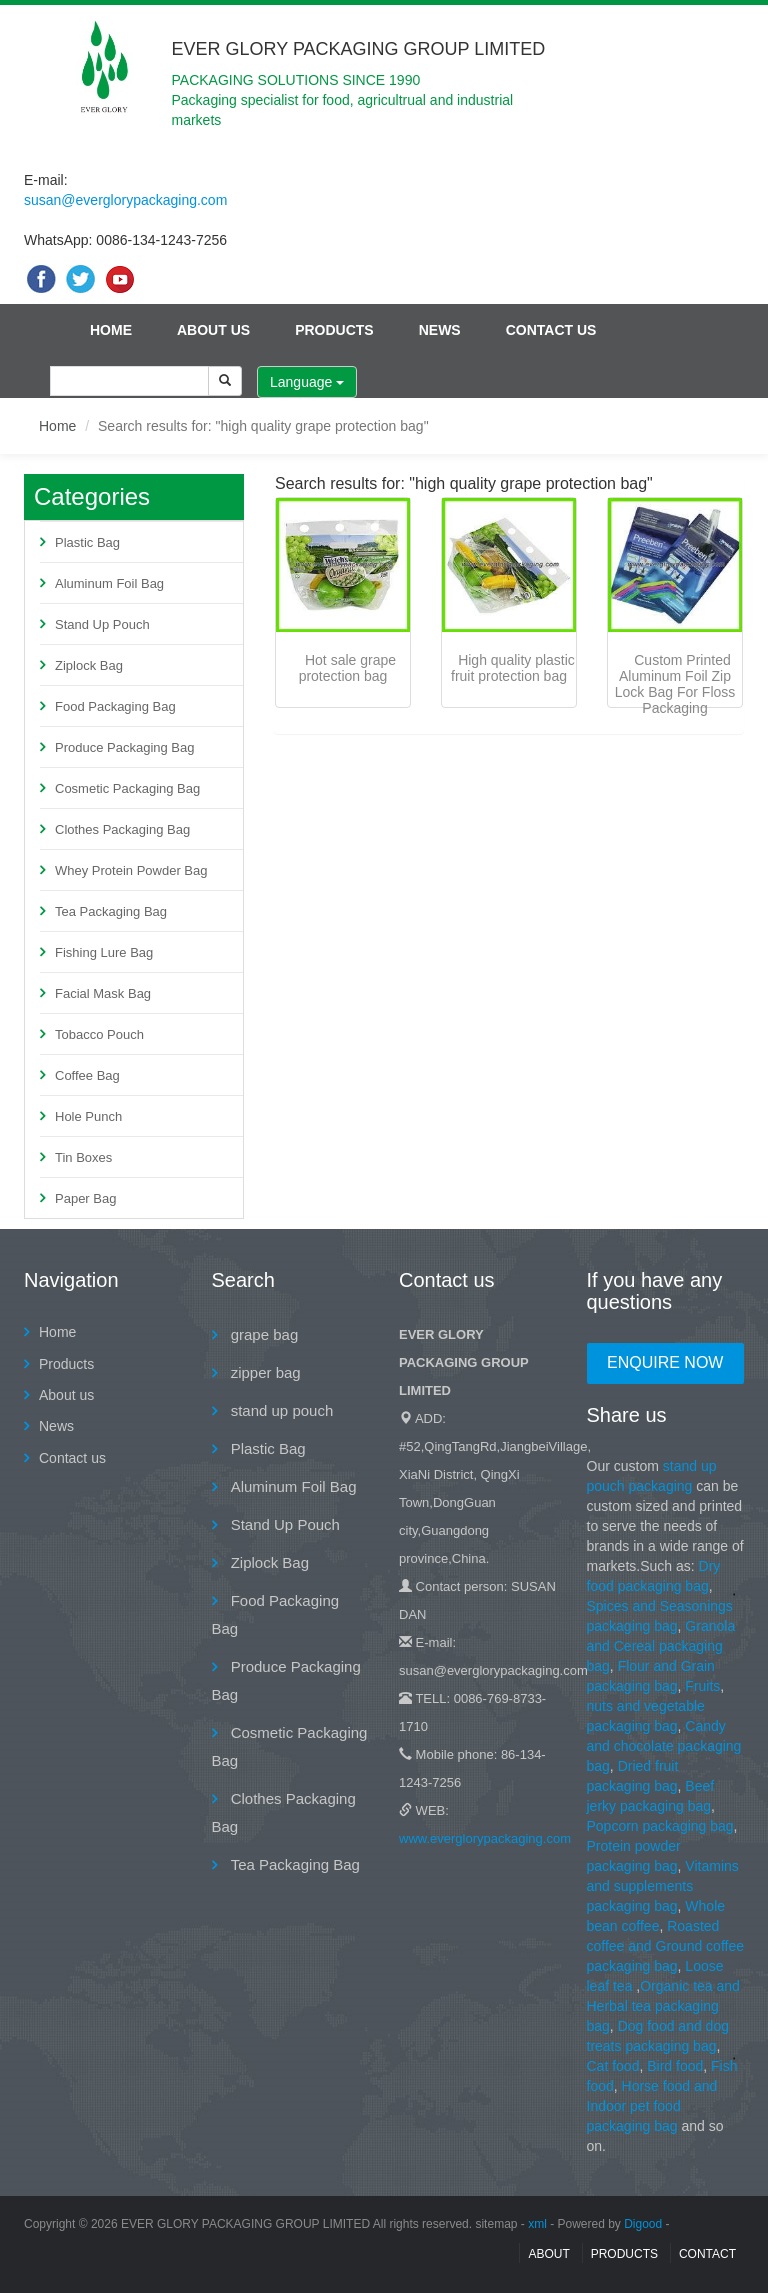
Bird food (675, 2066)
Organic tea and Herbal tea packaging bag (663, 2006)
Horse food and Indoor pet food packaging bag (652, 2106)
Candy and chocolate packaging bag (664, 1746)
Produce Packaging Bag (124, 747)
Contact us (551, 330)
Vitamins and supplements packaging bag (663, 1886)
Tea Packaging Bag (111, 911)
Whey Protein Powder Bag (131, 870)
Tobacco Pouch (99, 1034)
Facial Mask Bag (103, 993)
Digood (643, 2224)
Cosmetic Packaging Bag (127, 788)
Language (307, 382)
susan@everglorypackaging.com (125, 200)
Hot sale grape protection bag (347, 668)
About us (213, 330)
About (548, 2254)
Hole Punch (88, 1116)
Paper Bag (85, 1198)
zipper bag (264, 1372)
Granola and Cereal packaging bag (661, 1646)
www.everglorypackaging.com (485, 1838)
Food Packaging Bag (115, 706)
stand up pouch (280, 1410)
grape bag (263, 1334)
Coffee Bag (87, 1075)
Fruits (702, 1686)
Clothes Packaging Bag (122, 829)
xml (537, 2224)
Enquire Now (665, 1362)
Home (111, 330)
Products (334, 330)
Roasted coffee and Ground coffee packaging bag (666, 1946)
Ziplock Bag (89, 665)
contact (707, 2254)
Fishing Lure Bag (104, 952)
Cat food (613, 2066)
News (440, 330)
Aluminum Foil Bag (109, 583)
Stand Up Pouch (102, 624)
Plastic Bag (87, 542)
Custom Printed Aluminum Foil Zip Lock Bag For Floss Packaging (675, 684)
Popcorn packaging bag (660, 1826)
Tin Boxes (83, 1157)
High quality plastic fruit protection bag (513, 668)
